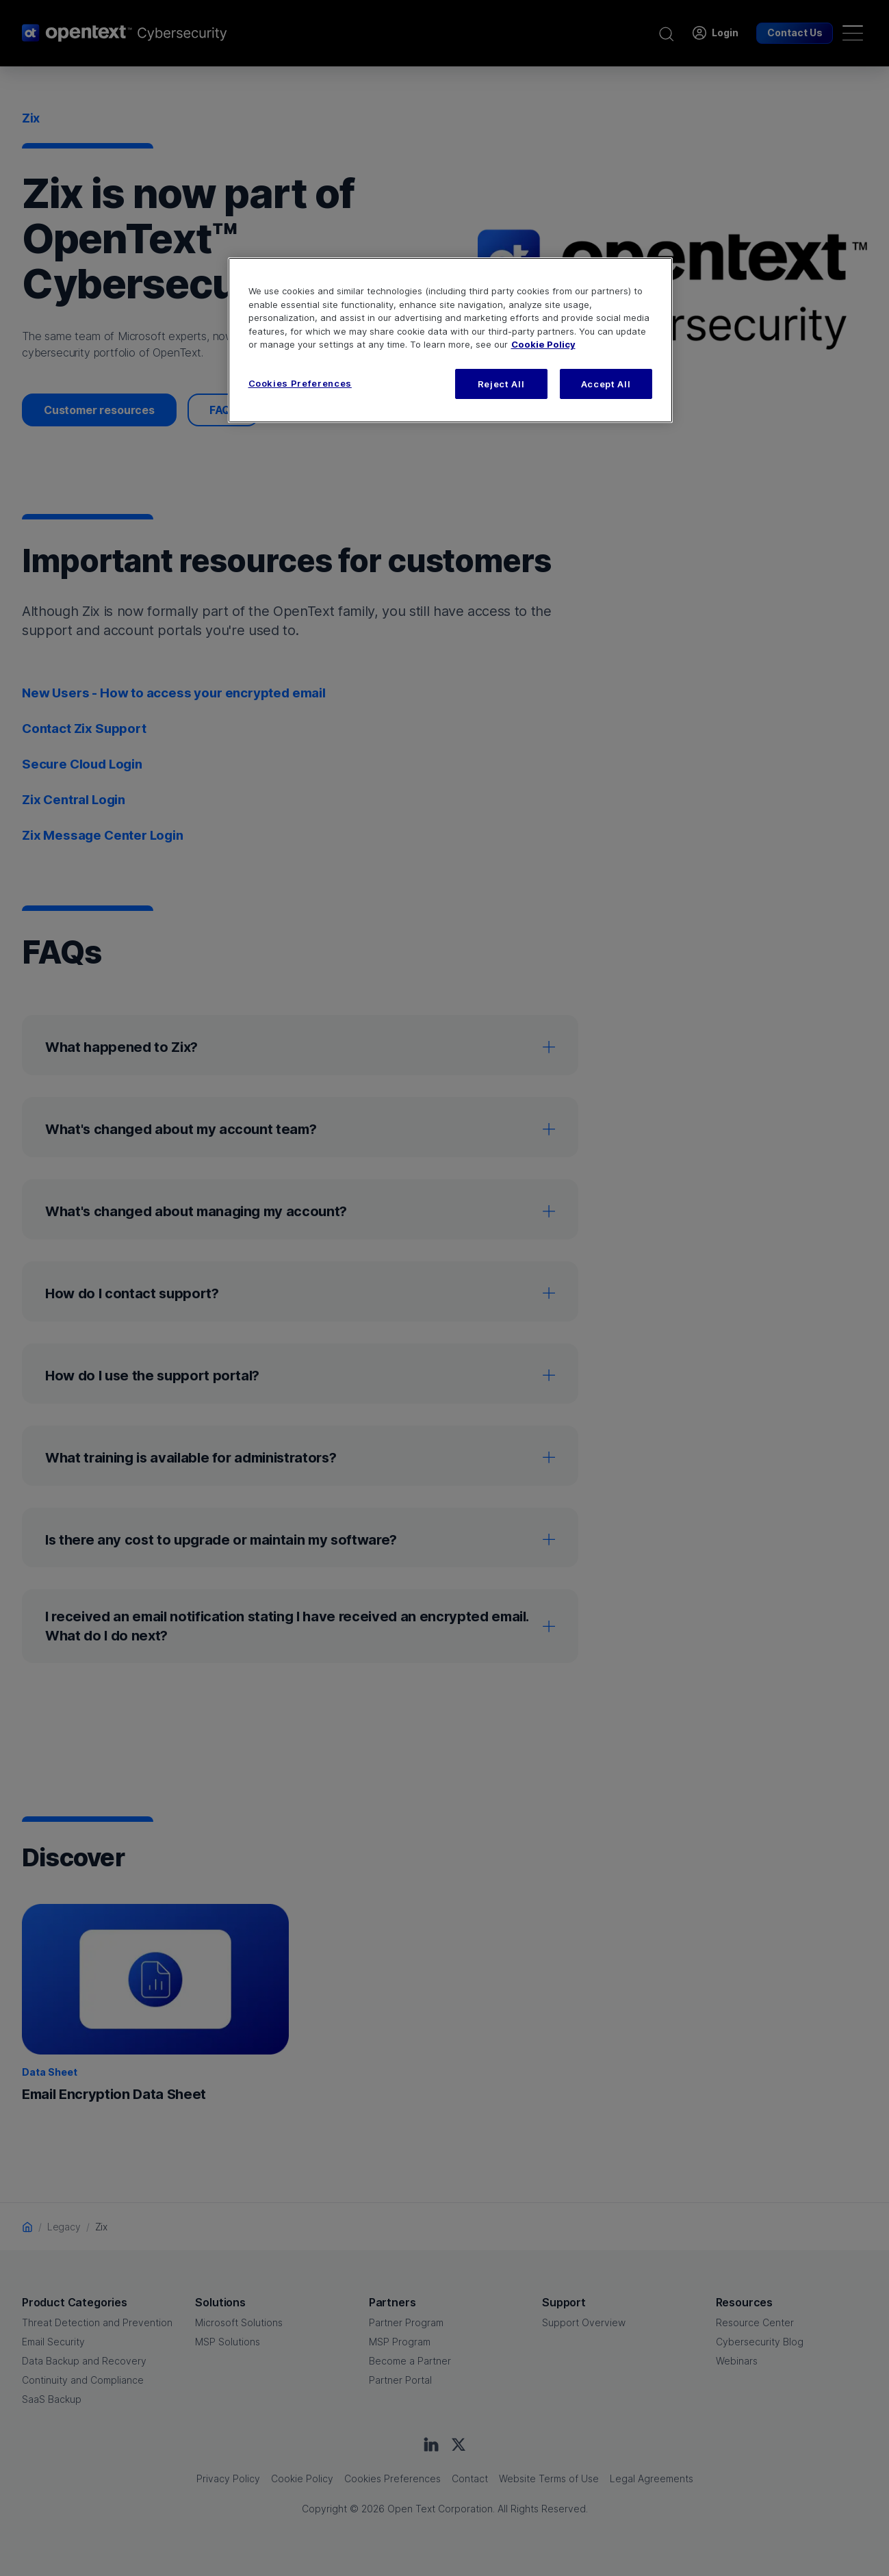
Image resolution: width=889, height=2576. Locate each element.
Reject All (501, 383)
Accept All (606, 383)
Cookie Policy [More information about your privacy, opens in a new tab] (543, 344)
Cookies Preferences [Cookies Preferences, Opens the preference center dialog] (300, 383)
